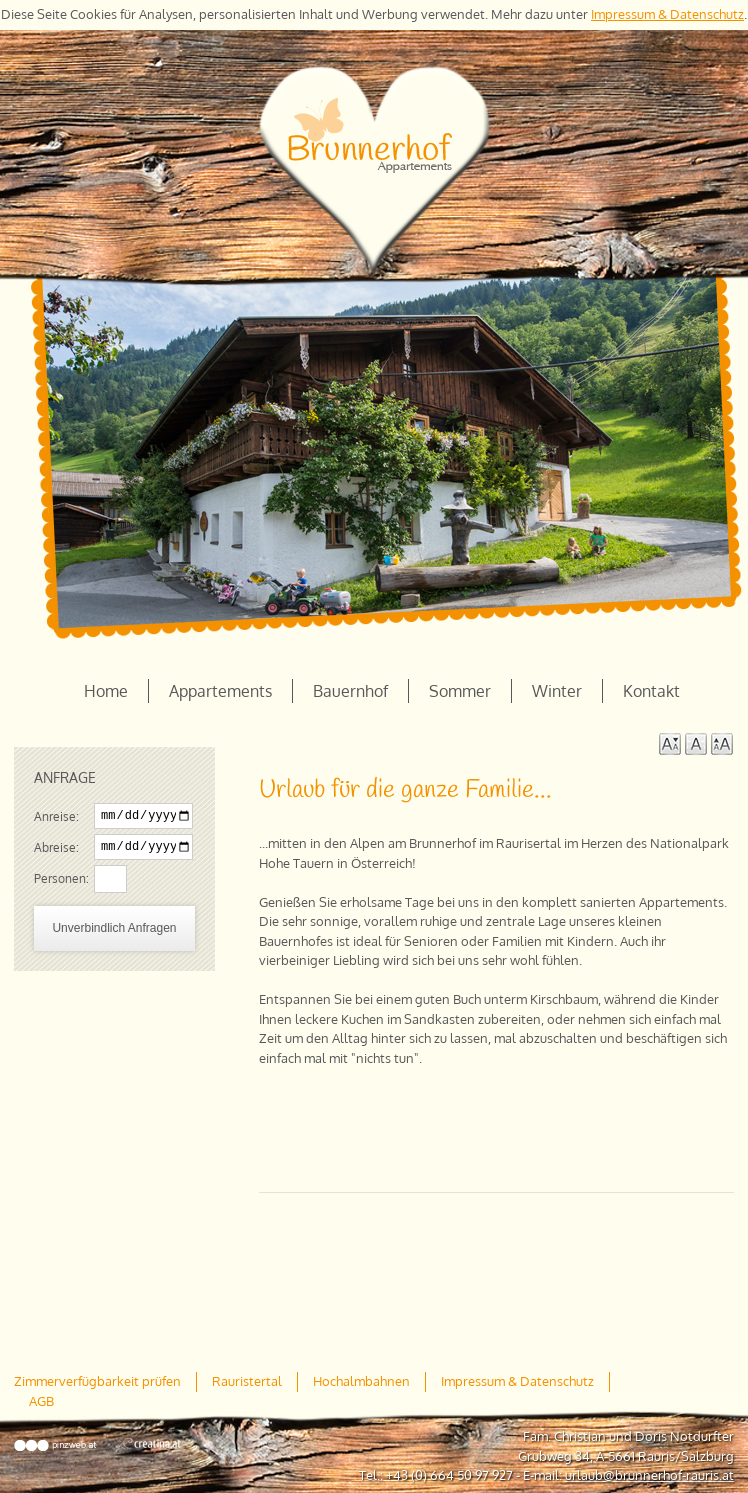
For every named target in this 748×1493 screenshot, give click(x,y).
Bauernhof (350, 691)
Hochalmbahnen (361, 1381)
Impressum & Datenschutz (667, 14)
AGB (41, 1401)
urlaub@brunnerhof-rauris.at (649, 1475)
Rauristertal (247, 1381)
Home (106, 691)
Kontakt (651, 691)
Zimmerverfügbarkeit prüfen (97, 1381)
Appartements (220, 691)
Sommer (460, 691)
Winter (557, 691)
